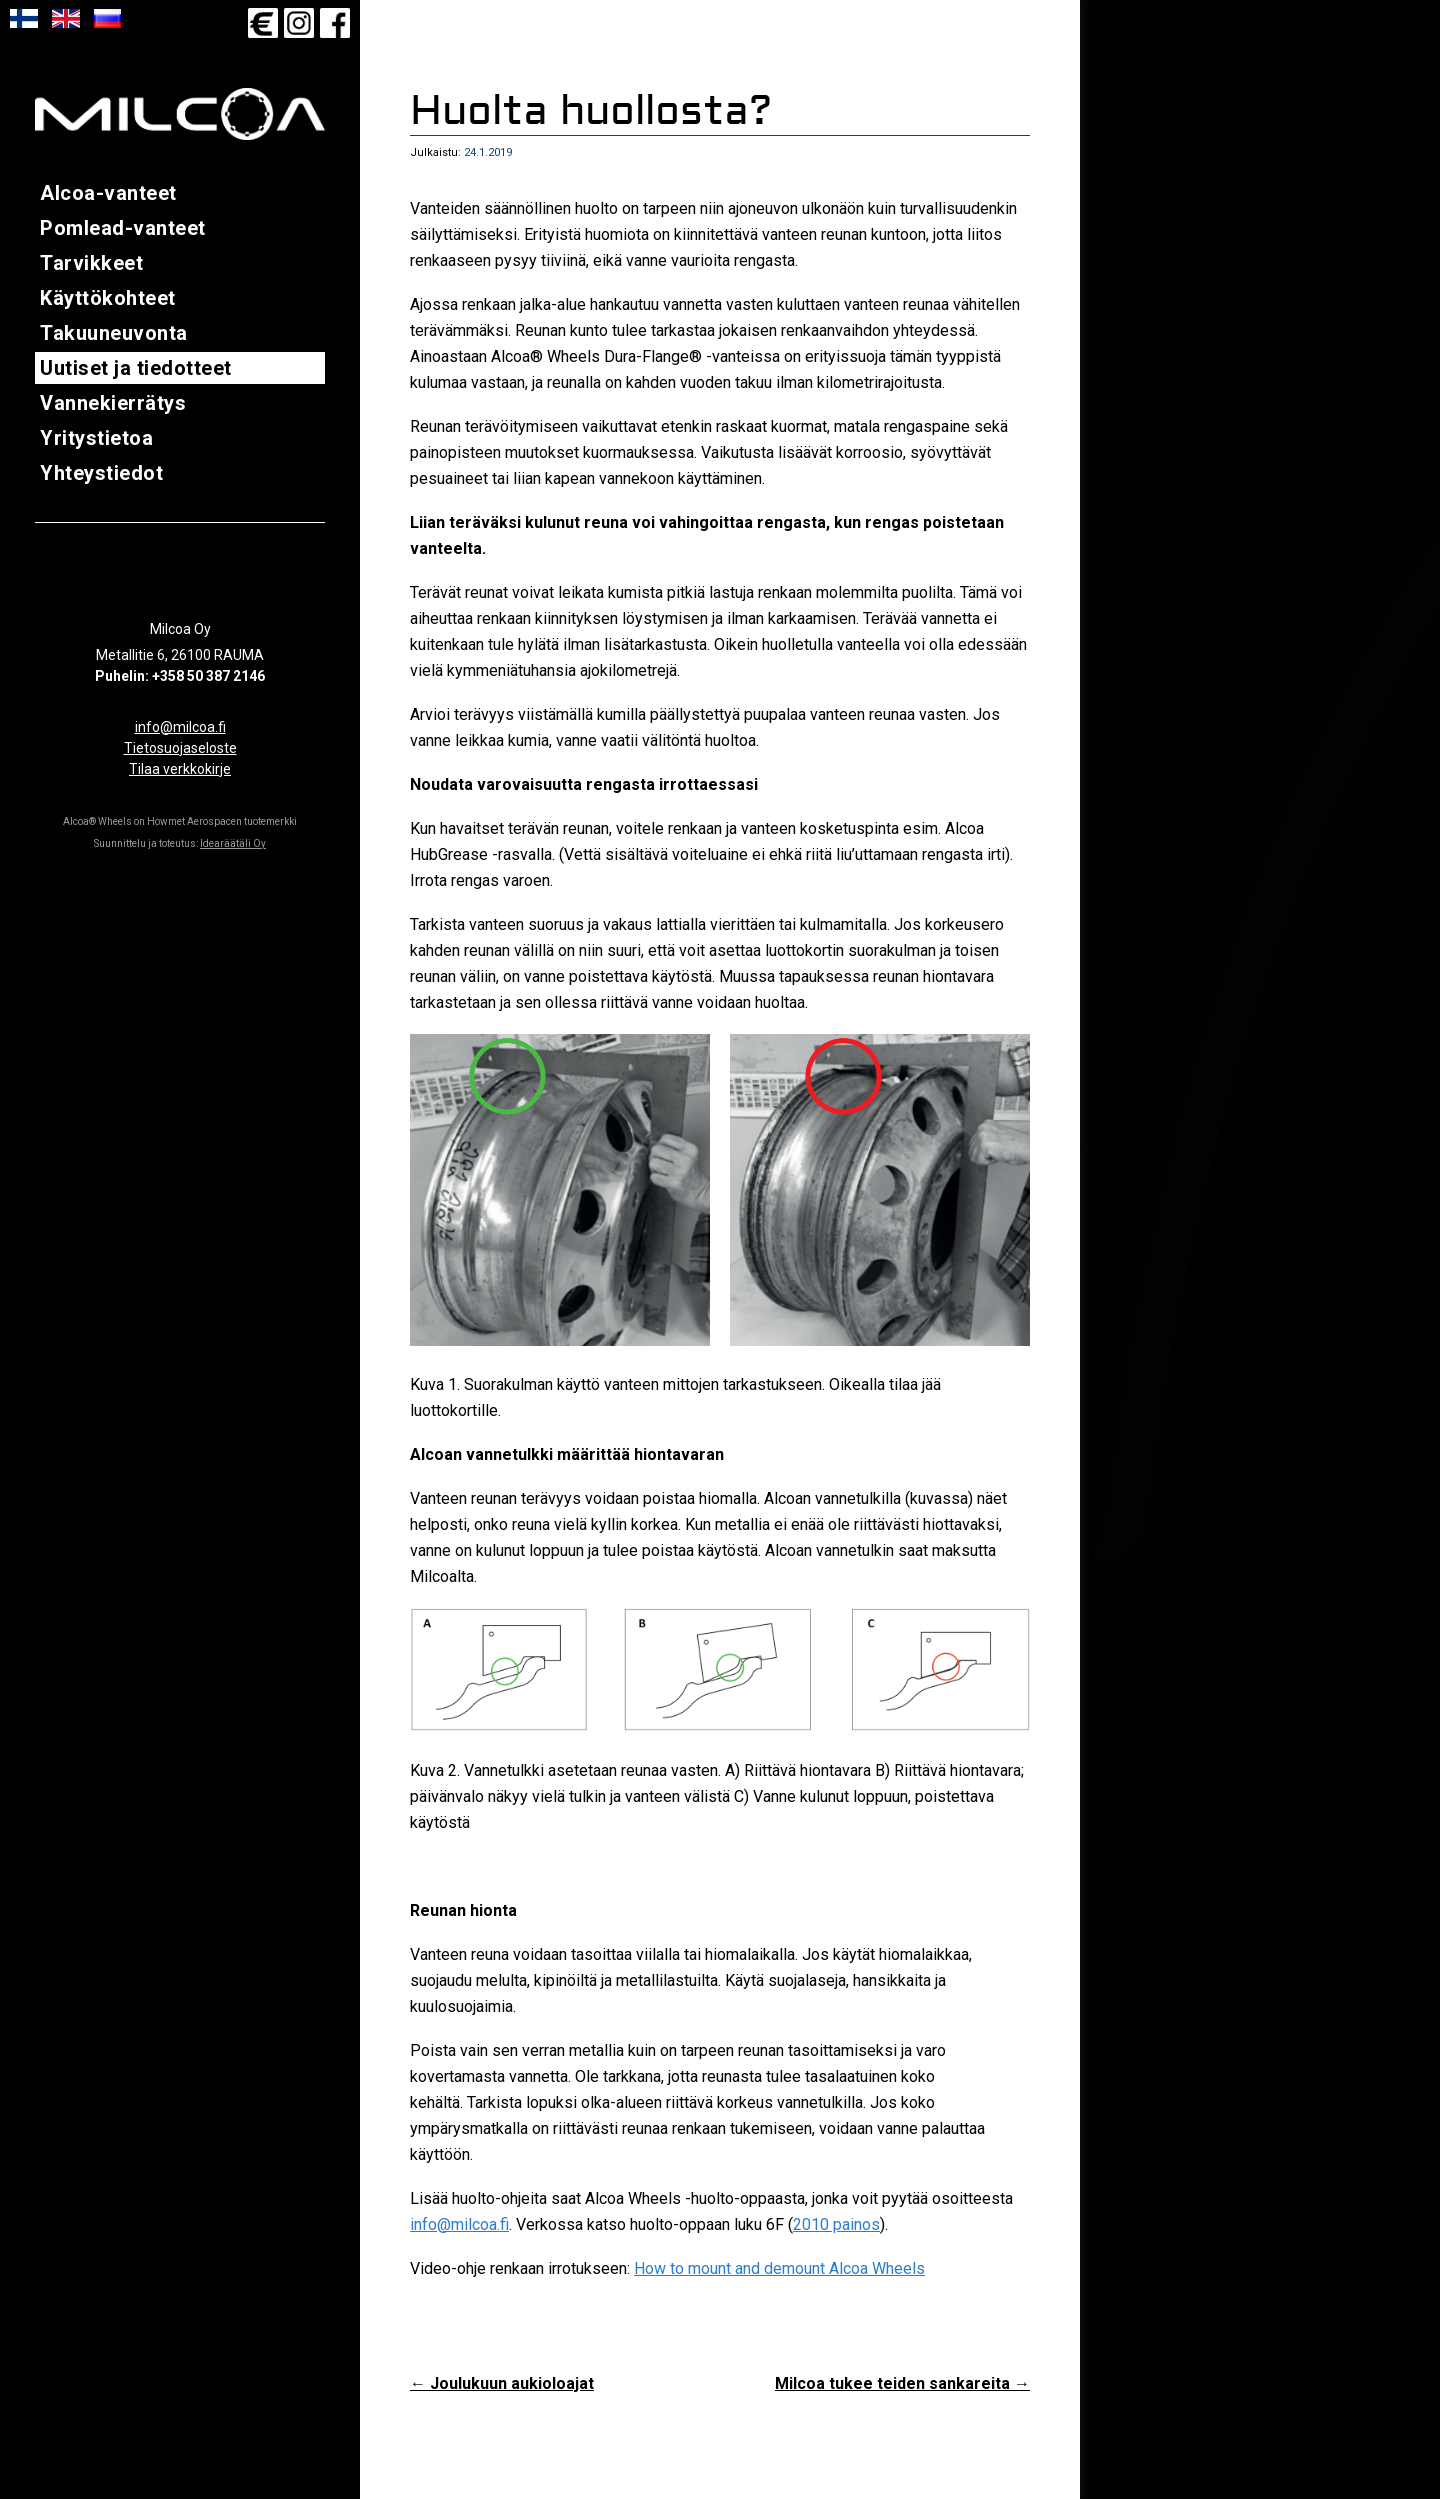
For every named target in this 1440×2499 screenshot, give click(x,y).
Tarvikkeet (91, 263)
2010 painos (836, 2232)
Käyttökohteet (108, 298)
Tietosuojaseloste (180, 748)
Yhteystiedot (101, 473)
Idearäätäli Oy (233, 843)
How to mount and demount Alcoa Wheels (779, 2276)
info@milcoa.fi (180, 727)
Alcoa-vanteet (108, 193)
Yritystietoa (96, 438)
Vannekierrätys (113, 403)
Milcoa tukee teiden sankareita (902, 2391)
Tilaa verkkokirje (180, 769)
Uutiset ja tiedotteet (136, 368)
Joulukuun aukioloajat (502, 2391)
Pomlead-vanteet (123, 228)
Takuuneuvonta (114, 333)
